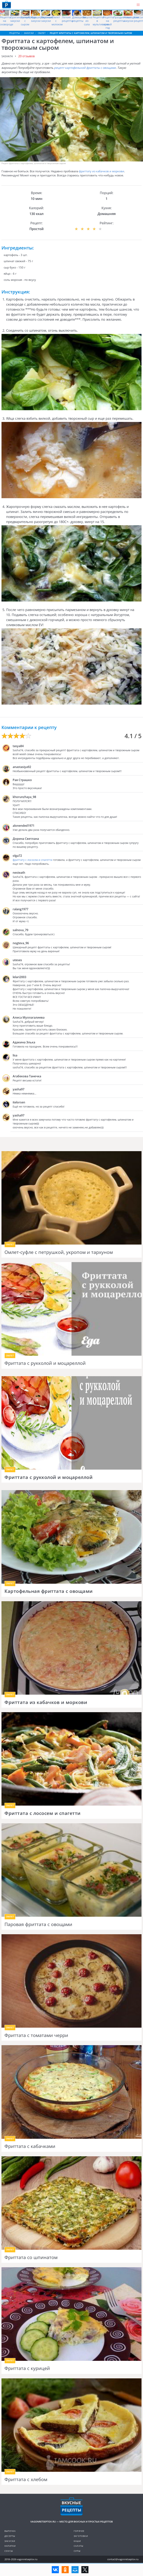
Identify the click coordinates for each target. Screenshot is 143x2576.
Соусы (8, 2551)
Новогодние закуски (131, 19)
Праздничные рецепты (122, 19)
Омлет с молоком (57, 20)
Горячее (79, 2531)
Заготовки (81, 2536)
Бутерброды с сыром (28, 20)
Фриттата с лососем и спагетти (42, 1813)
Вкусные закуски (46, 19)
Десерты (9, 2536)
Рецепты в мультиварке (101, 20)
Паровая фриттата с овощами (38, 1924)
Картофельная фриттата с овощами (48, 1591)
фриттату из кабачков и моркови (101, 171)
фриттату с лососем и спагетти (32, 860)
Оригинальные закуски (20, 19)
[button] (138, 5)
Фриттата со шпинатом (31, 2257)
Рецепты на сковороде (6, 20)
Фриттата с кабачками (29, 2146)
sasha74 (7, 56)
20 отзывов (26, 56)
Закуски (9, 2541)
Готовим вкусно (71, 2506)
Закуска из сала (87, 20)
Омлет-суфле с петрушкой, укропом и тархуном (58, 1252)
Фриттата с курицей (27, 2368)
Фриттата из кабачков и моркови (45, 1702)
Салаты (78, 2545)
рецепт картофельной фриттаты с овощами (85, 68)
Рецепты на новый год (108, 22)
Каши (77, 2541)
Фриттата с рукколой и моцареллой (45, 1363)
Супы (77, 2551)
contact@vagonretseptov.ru (123, 2559)
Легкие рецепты (67, 19)
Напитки (10, 2545)
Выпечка (10, 2531)
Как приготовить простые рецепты (6, 4)
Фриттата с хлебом (25, 2479)
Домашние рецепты (79, 19)
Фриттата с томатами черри (36, 2035)
